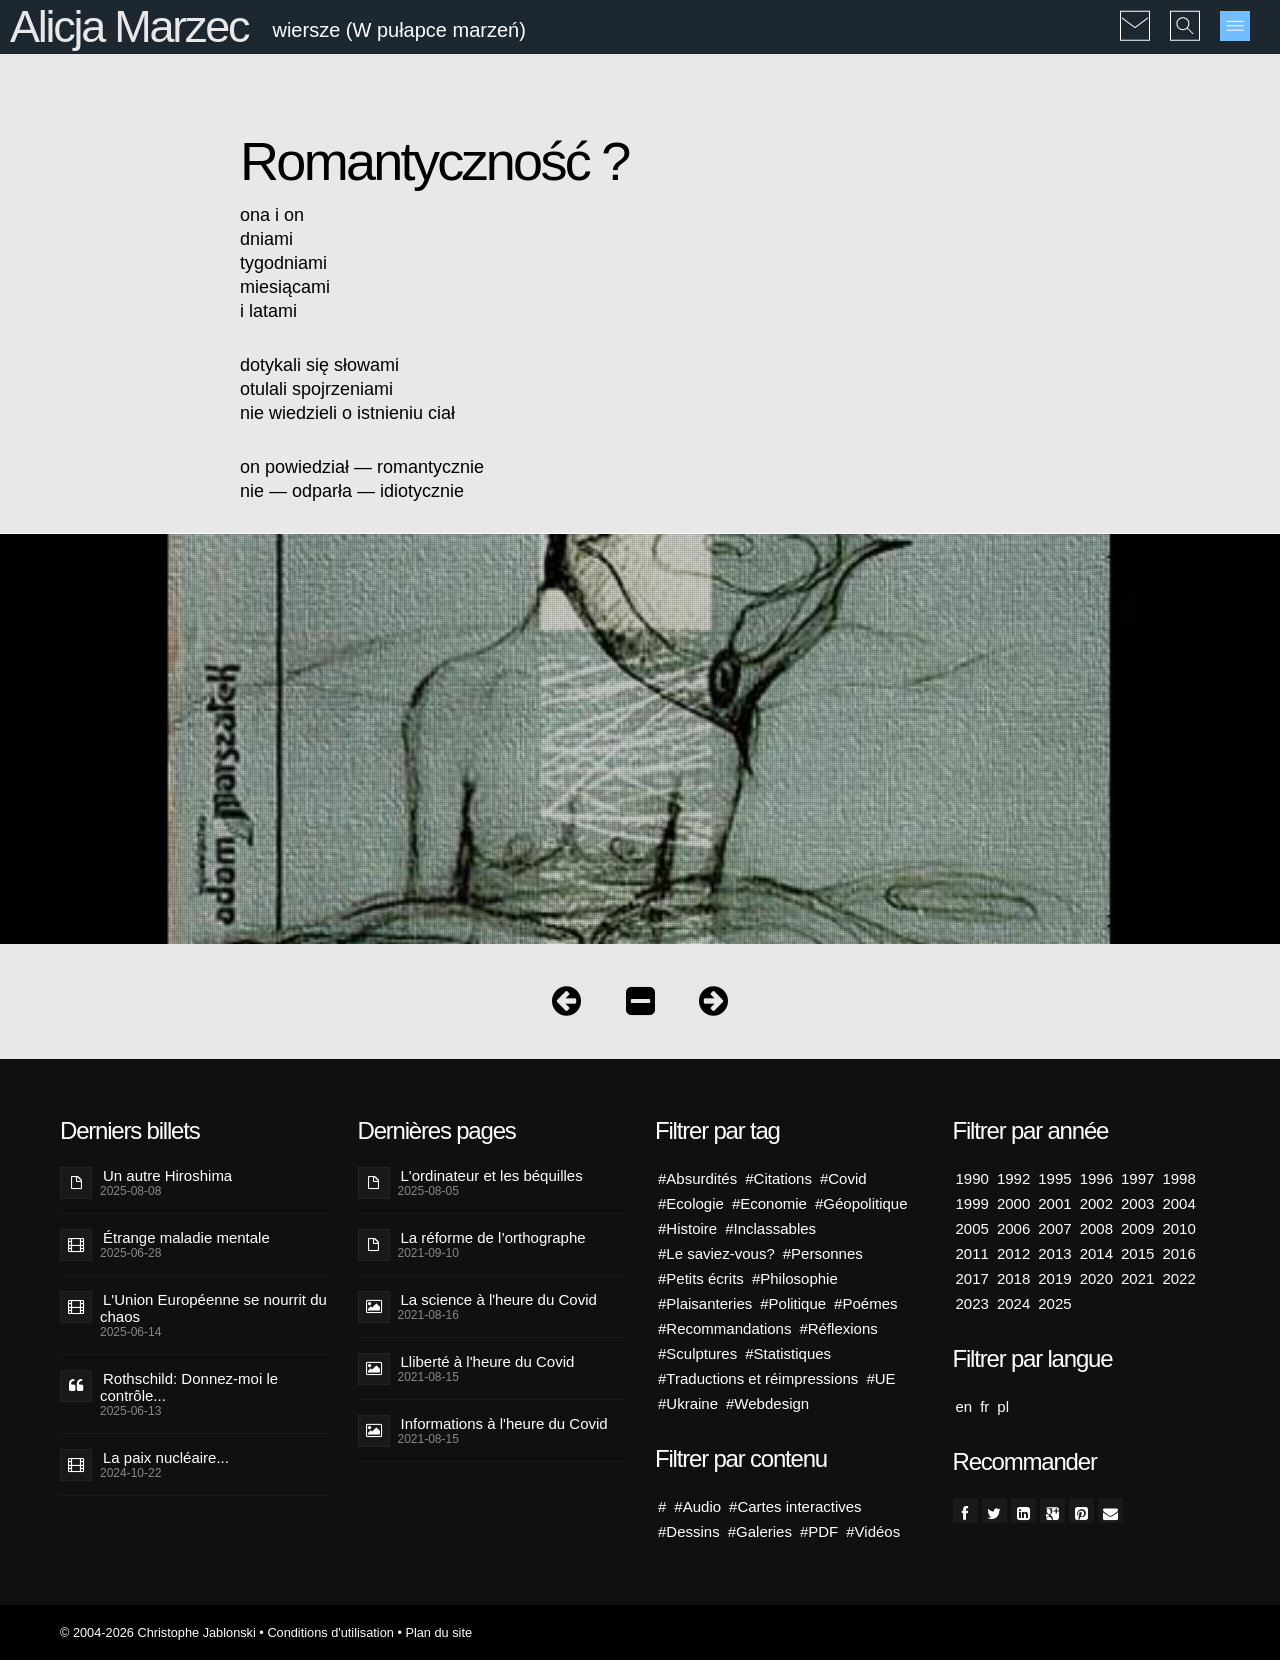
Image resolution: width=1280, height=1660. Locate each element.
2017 (972, 1278)
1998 (1178, 1178)
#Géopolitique (861, 1203)
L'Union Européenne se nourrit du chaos (213, 1308)
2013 (1054, 1253)
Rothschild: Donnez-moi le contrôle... (189, 1387)
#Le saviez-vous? (716, 1253)
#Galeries (760, 1531)
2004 (1178, 1203)
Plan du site (438, 1632)
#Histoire (687, 1228)
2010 (1178, 1228)
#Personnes (823, 1253)
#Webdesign (767, 1403)
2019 (1054, 1278)
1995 (1054, 1178)
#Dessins (689, 1531)
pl (1003, 1406)
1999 (972, 1203)
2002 (1096, 1203)
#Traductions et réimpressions (758, 1378)
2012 (1013, 1253)
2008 (1096, 1228)
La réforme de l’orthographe (493, 1237)
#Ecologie (691, 1203)
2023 (972, 1303)
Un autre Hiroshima (167, 1175)
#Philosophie (795, 1278)
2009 (1137, 1228)
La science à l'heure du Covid (499, 1299)
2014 (1096, 1253)
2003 (1137, 1203)
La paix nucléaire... (166, 1457)
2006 (1013, 1228)
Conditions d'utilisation (330, 1632)
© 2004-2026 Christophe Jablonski (158, 1632)
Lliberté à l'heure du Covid (488, 1361)
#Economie (769, 1203)
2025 (1054, 1303)
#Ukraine (688, 1403)
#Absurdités (697, 1178)
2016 (1178, 1253)
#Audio (697, 1506)
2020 (1096, 1278)
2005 (972, 1228)
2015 (1137, 1253)
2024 (1013, 1303)
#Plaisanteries (705, 1303)
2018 (1013, 1278)
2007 (1054, 1228)
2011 (972, 1253)
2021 (1137, 1278)
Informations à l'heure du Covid (504, 1423)
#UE (880, 1378)
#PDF (819, 1531)
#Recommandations (724, 1328)
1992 (1013, 1178)
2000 (1013, 1203)
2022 (1178, 1278)
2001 (1054, 1203)
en (964, 1406)
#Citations (778, 1178)
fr (984, 1406)
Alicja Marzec (129, 26)
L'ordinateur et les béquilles (492, 1175)
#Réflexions (838, 1328)
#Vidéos (873, 1531)
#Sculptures (697, 1353)
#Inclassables (770, 1228)
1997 (1137, 1178)
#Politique (793, 1303)
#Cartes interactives (795, 1506)
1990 (972, 1178)
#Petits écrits (701, 1278)
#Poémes (865, 1303)
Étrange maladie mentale (186, 1237)
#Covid (843, 1178)
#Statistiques (788, 1353)
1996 (1096, 1178)
